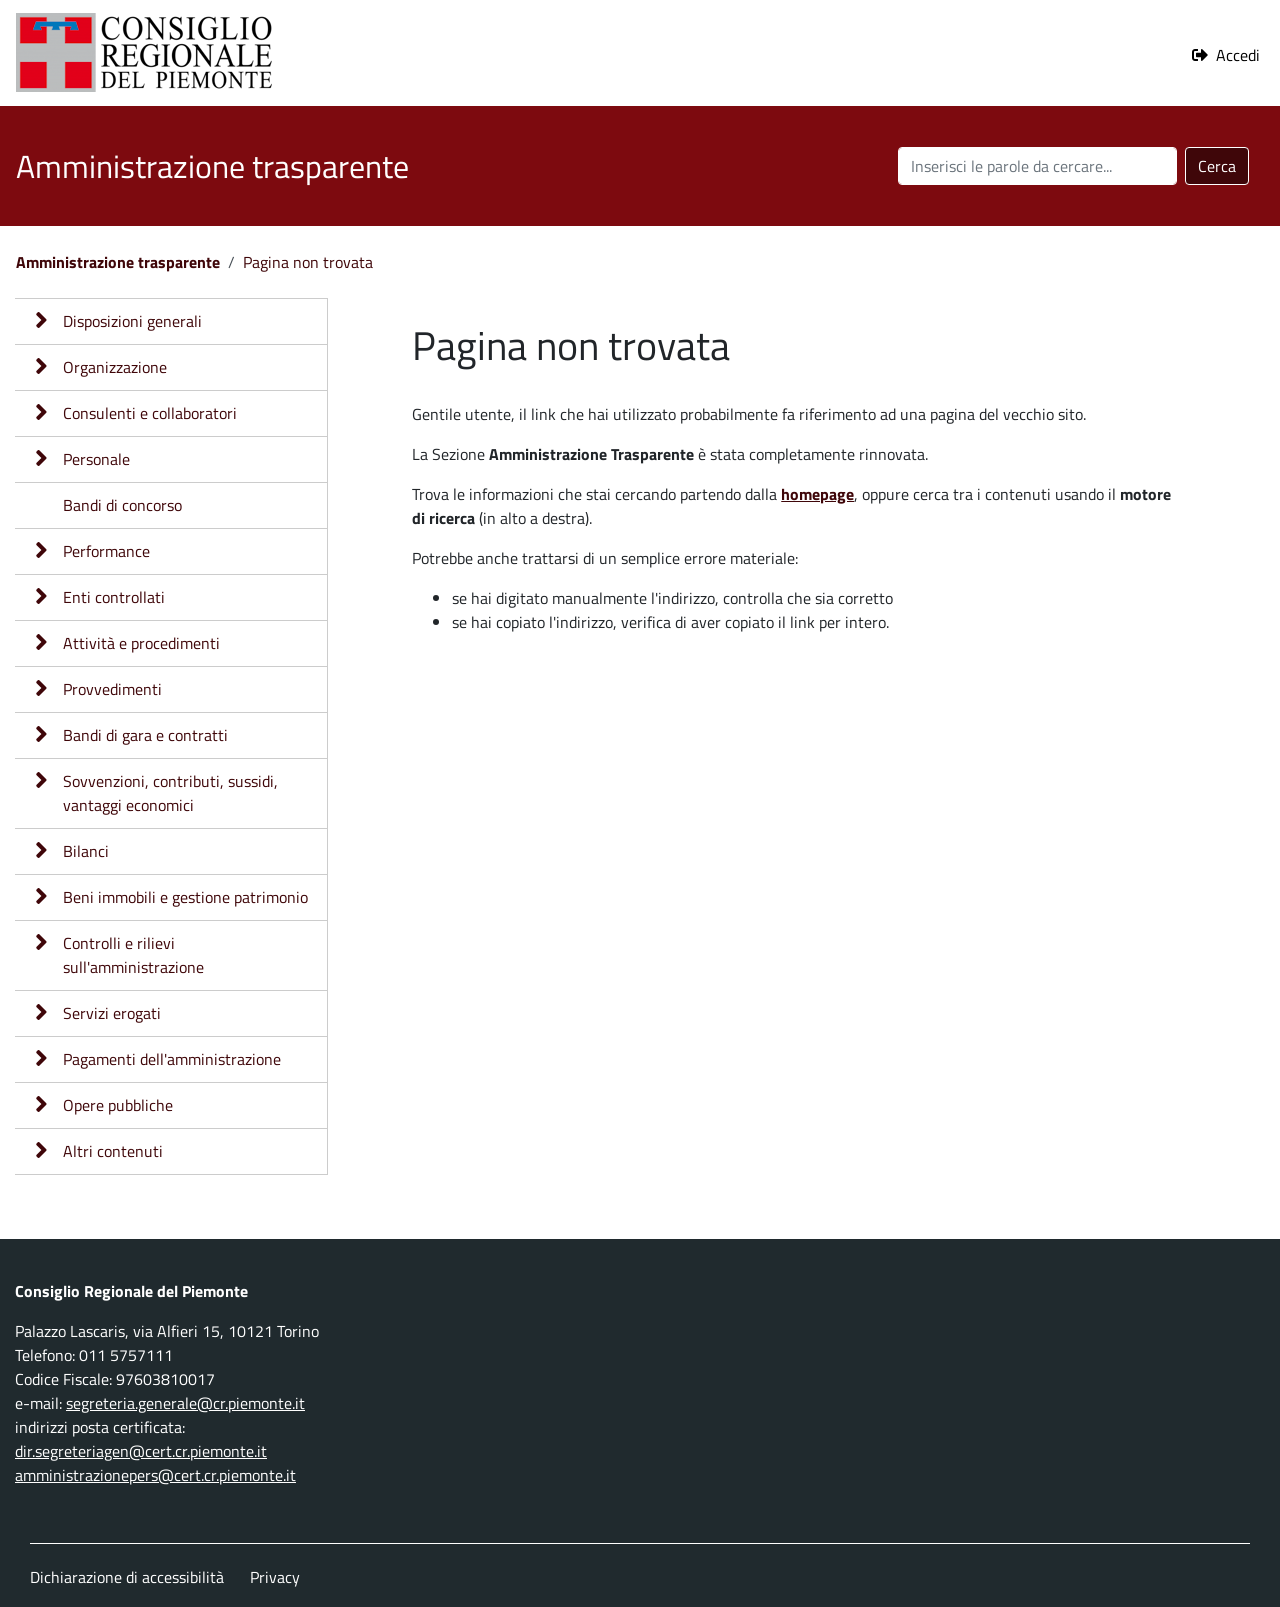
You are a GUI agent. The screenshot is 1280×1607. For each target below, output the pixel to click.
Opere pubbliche (118, 1105)
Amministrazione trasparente (118, 262)
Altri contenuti (113, 1151)
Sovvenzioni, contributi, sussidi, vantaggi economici (170, 793)
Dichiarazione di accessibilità (127, 1577)
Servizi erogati (112, 1013)
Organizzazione (115, 367)
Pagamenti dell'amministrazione (172, 1059)
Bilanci (86, 851)
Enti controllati (114, 597)
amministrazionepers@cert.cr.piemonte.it (155, 1475)
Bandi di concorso (122, 505)
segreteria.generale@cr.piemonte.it (185, 1403)
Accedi (1238, 55)
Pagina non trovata (308, 262)
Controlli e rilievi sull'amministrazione (133, 955)
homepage (817, 494)
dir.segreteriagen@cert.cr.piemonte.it (141, 1451)
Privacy (275, 1577)
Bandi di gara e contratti (145, 735)
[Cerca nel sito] (1037, 166)
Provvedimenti (112, 689)
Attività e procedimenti (141, 643)
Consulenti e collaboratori (150, 413)
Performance (106, 551)
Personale (96, 459)
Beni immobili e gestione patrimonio (185, 897)
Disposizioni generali (132, 321)
